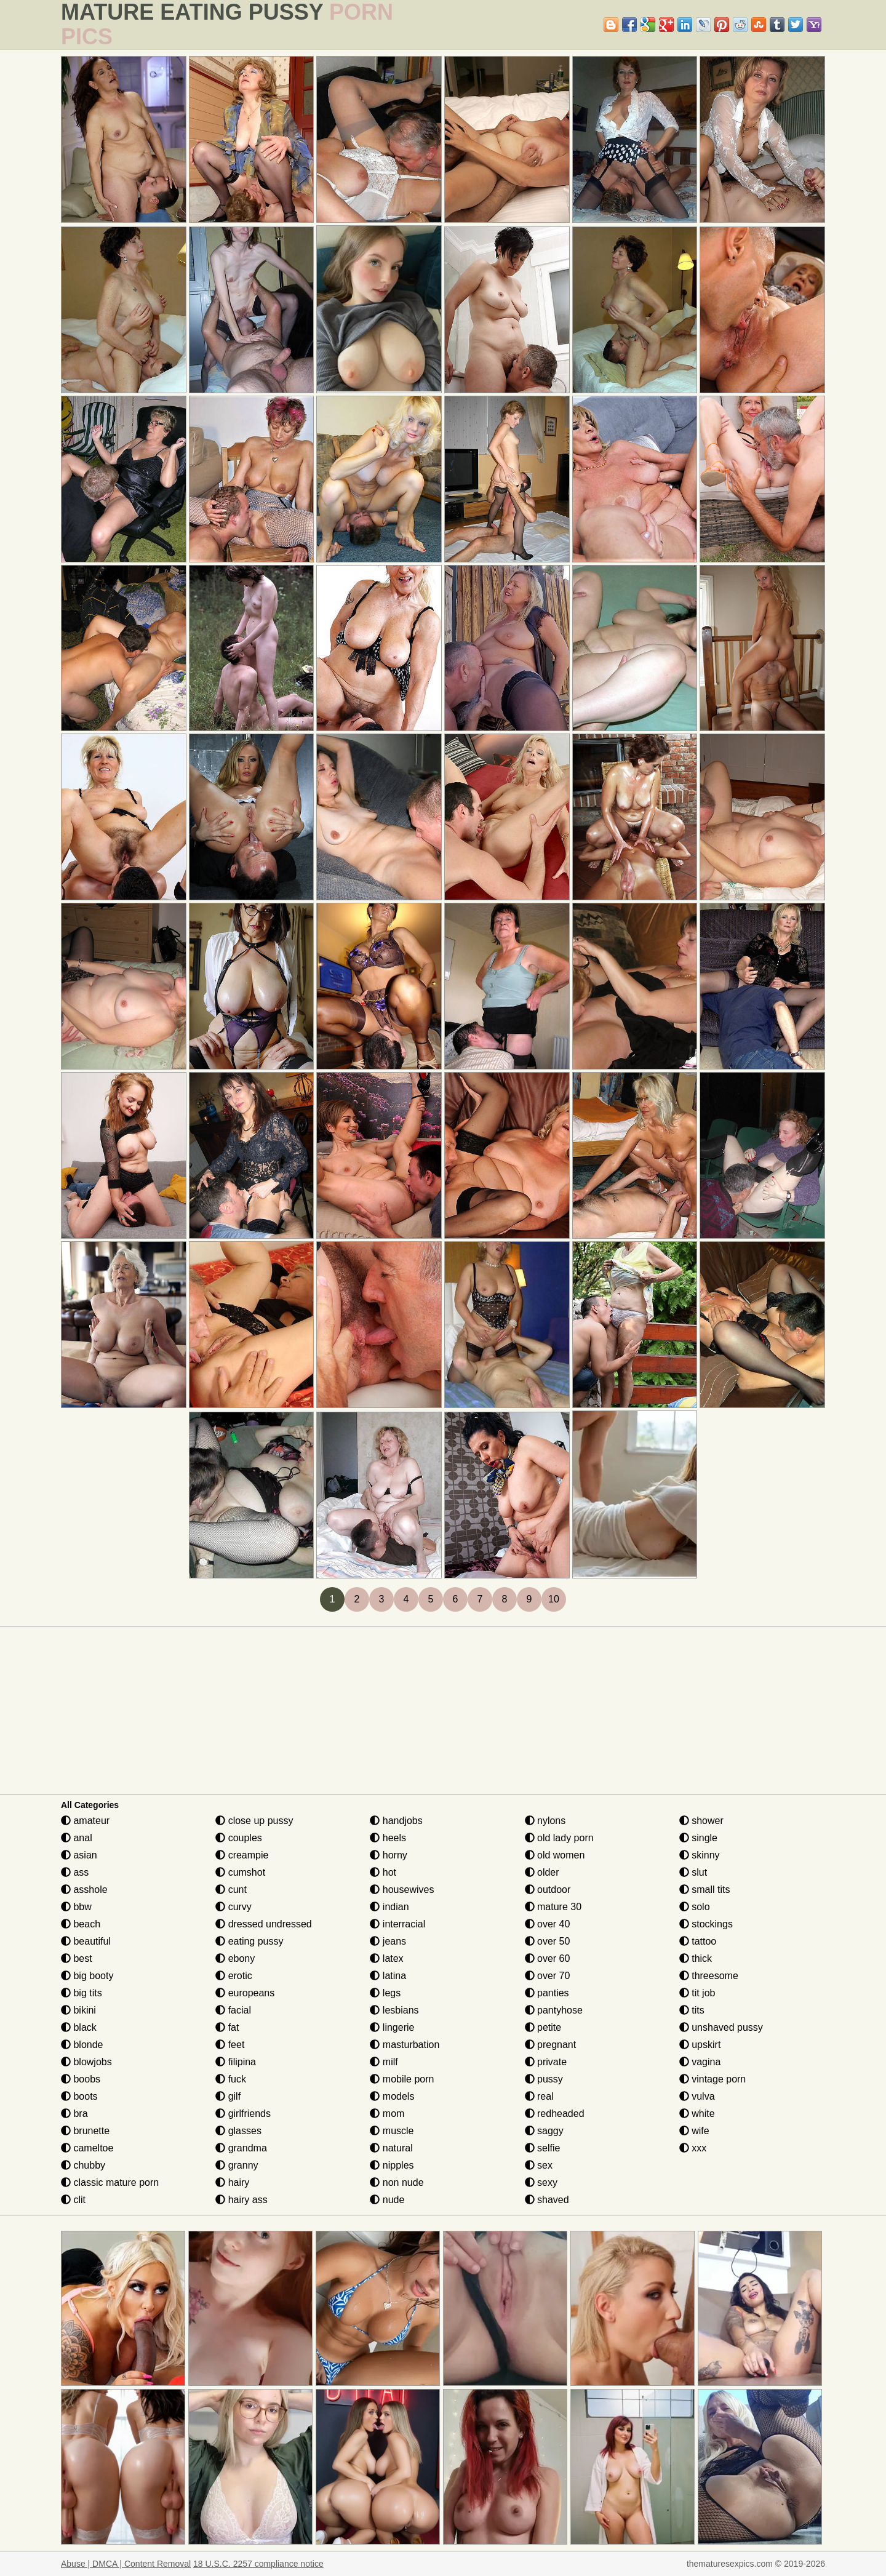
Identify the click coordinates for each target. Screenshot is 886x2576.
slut (693, 1872)
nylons (545, 1820)
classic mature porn (110, 2182)
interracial (397, 1924)
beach (80, 1924)
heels (388, 1838)
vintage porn (712, 2079)
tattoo (697, 1941)
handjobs (396, 1820)
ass (75, 1872)
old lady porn (559, 1838)
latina (388, 1975)
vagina (700, 2062)
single (698, 1838)
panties (547, 1993)
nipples (391, 2165)
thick (695, 1958)
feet (229, 2044)
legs (385, 1993)
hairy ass (241, 2199)
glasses (238, 2131)
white (697, 2113)
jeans (388, 1941)
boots (79, 2096)
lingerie (392, 2027)
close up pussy (254, 1820)
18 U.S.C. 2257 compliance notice (258, 2564)
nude (387, 2199)
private (546, 2062)
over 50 (547, 1941)
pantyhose (554, 2010)
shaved (547, 2199)
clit (73, 2199)
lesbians (394, 2010)
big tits (81, 1993)
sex (539, 2165)
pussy (544, 2079)
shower (701, 1820)
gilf (228, 2096)
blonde (82, 2044)
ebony (235, 1958)
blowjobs (86, 2062)
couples (238, 1838)
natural (391, 2148)
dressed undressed (263, 1924)
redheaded (555, 2113)
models (392, 2096)
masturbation (404, 2044)
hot (383, 1872)
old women (555, 1855)
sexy (541, 2182)
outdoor (548, 1889)
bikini (78, 2010)
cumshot (240, 1872)
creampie (241, 1855)
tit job (697, 1993)
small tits (704, 1889)
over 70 (547, 1975)
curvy (233, 1907)
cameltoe (87, 2148)
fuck (230, 2079)
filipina (235, 2062)
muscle (391, 2131)
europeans (244, 1993)
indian (389, 1907)
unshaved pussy (721, 2027)
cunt (231, 1889)
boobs (80, 2079)
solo (694, 1907)
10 (553, 1599)
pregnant (551, 2044)
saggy (544, 2131)
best (76, 1958)
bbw (76, 1907)
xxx (692, 2148)
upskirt (700, 2044)
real (539, 2096)
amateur (85, 1820)
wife (694, 2131)
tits (691, 2010)
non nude (396, 2182)
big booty (87, 1975)
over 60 (547, 1958)
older (542, 1872)
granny (236, 2165)
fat (227, 2027)
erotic (233, 1975)
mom (387, 2113)
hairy (232, 2182)
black (79, 2027)
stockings (706, 1924)
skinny (699, 1855)
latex (386, 1958)
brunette (85, 2131)
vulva (697, 2096)
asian (79, 1855)
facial (233, 2010)
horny (388, 1855)
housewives (402, 1889)
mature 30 (553, 1907)
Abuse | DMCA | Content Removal (126, 2564)
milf (383, 2062)
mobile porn (402, 2079)
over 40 (547, 1924)
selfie (543, 2148)
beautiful (86, 1941)
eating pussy (249, 1941)
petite (543, 2027)
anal (76, 1838)
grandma (241, 2148)
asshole (84, 1889)
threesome (708, 1975)
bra (74, 2113)
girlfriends (243, 2113)
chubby (83, 2165)
